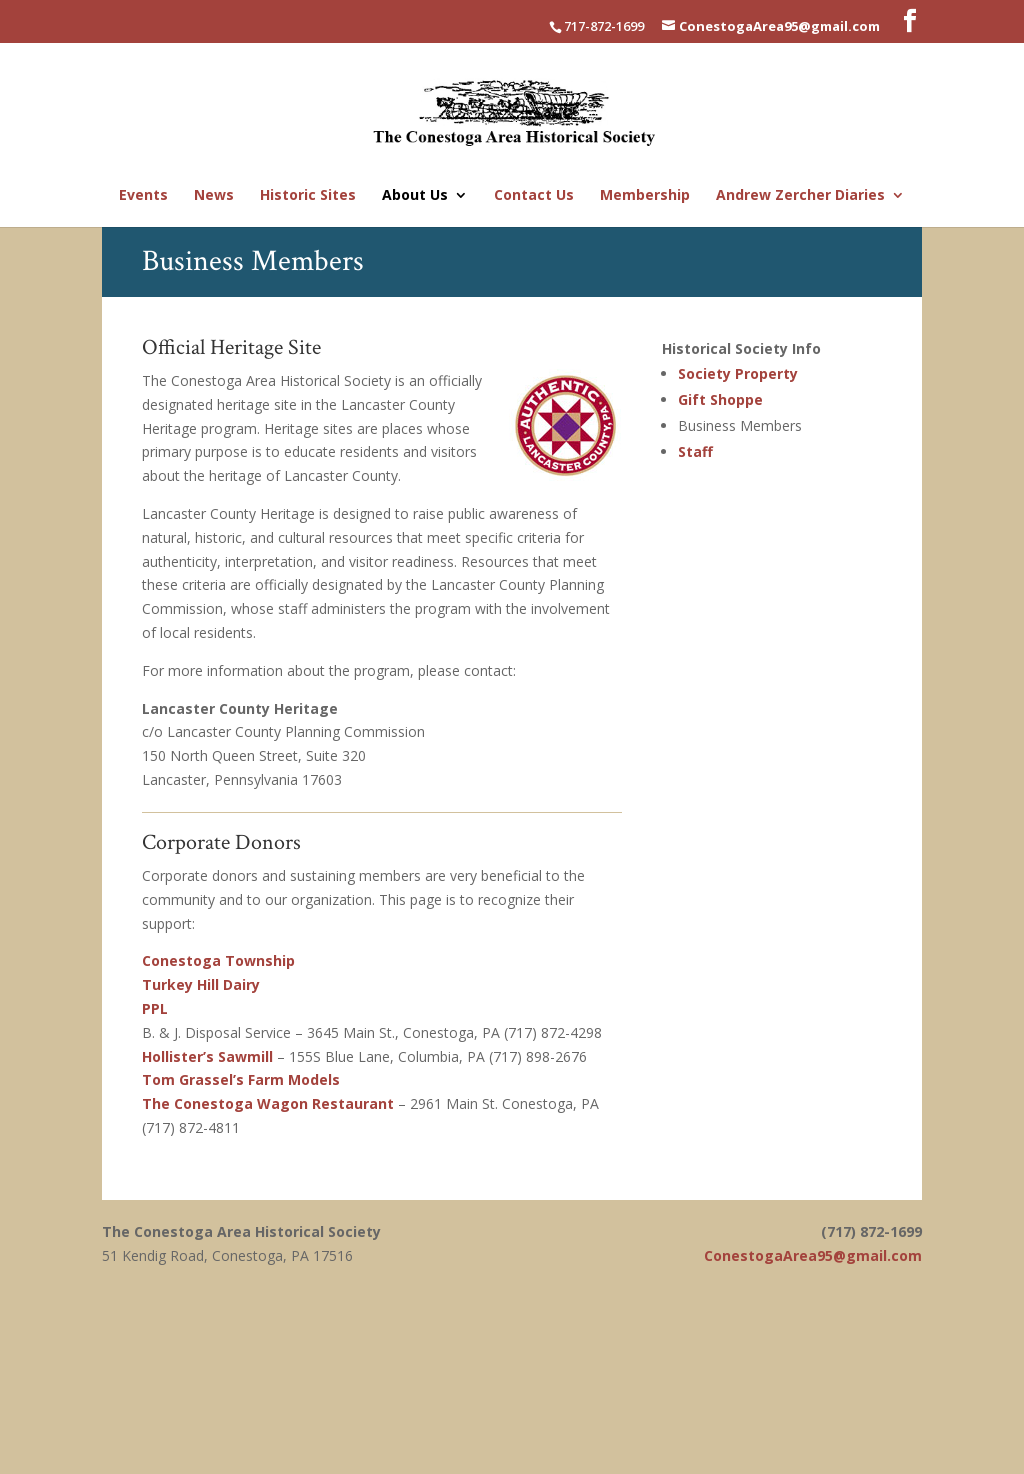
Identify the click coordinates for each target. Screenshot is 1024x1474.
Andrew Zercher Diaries (800, 196)
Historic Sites (308, 196)
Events (143, 196)
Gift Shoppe (720, 399)
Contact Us (534, 196)
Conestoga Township (218, 960)
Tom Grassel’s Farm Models (241, 1079)
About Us (415, 196)
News (214, 196)
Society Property (738, 373)
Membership (645, 196)
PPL (155, 1008)
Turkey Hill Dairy (201, 984)
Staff (695, 451)
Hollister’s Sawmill (207, 1056)
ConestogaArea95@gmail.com (813, 1255)
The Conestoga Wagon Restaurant (268, 1103)
